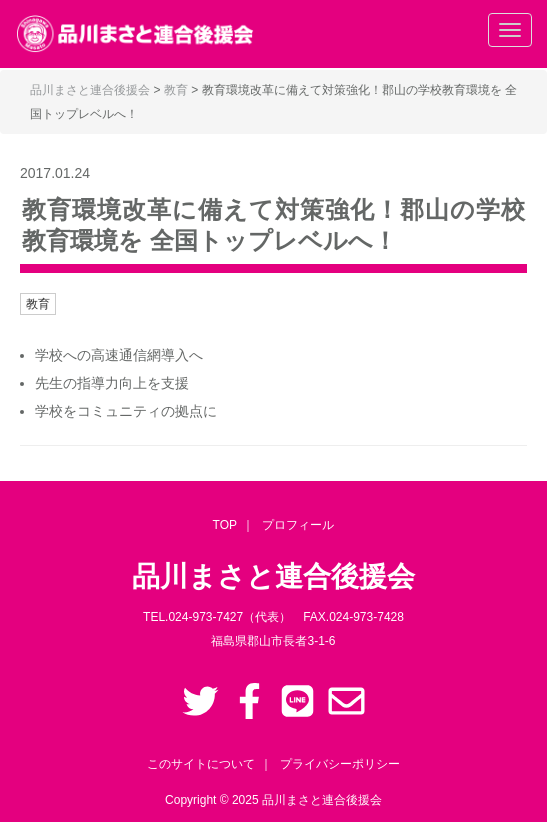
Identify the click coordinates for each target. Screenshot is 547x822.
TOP (225, 525)
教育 (38, 304)
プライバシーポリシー (340, 764)
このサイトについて (201, 764)
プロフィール (298, 525)
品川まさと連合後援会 (322, 800)
